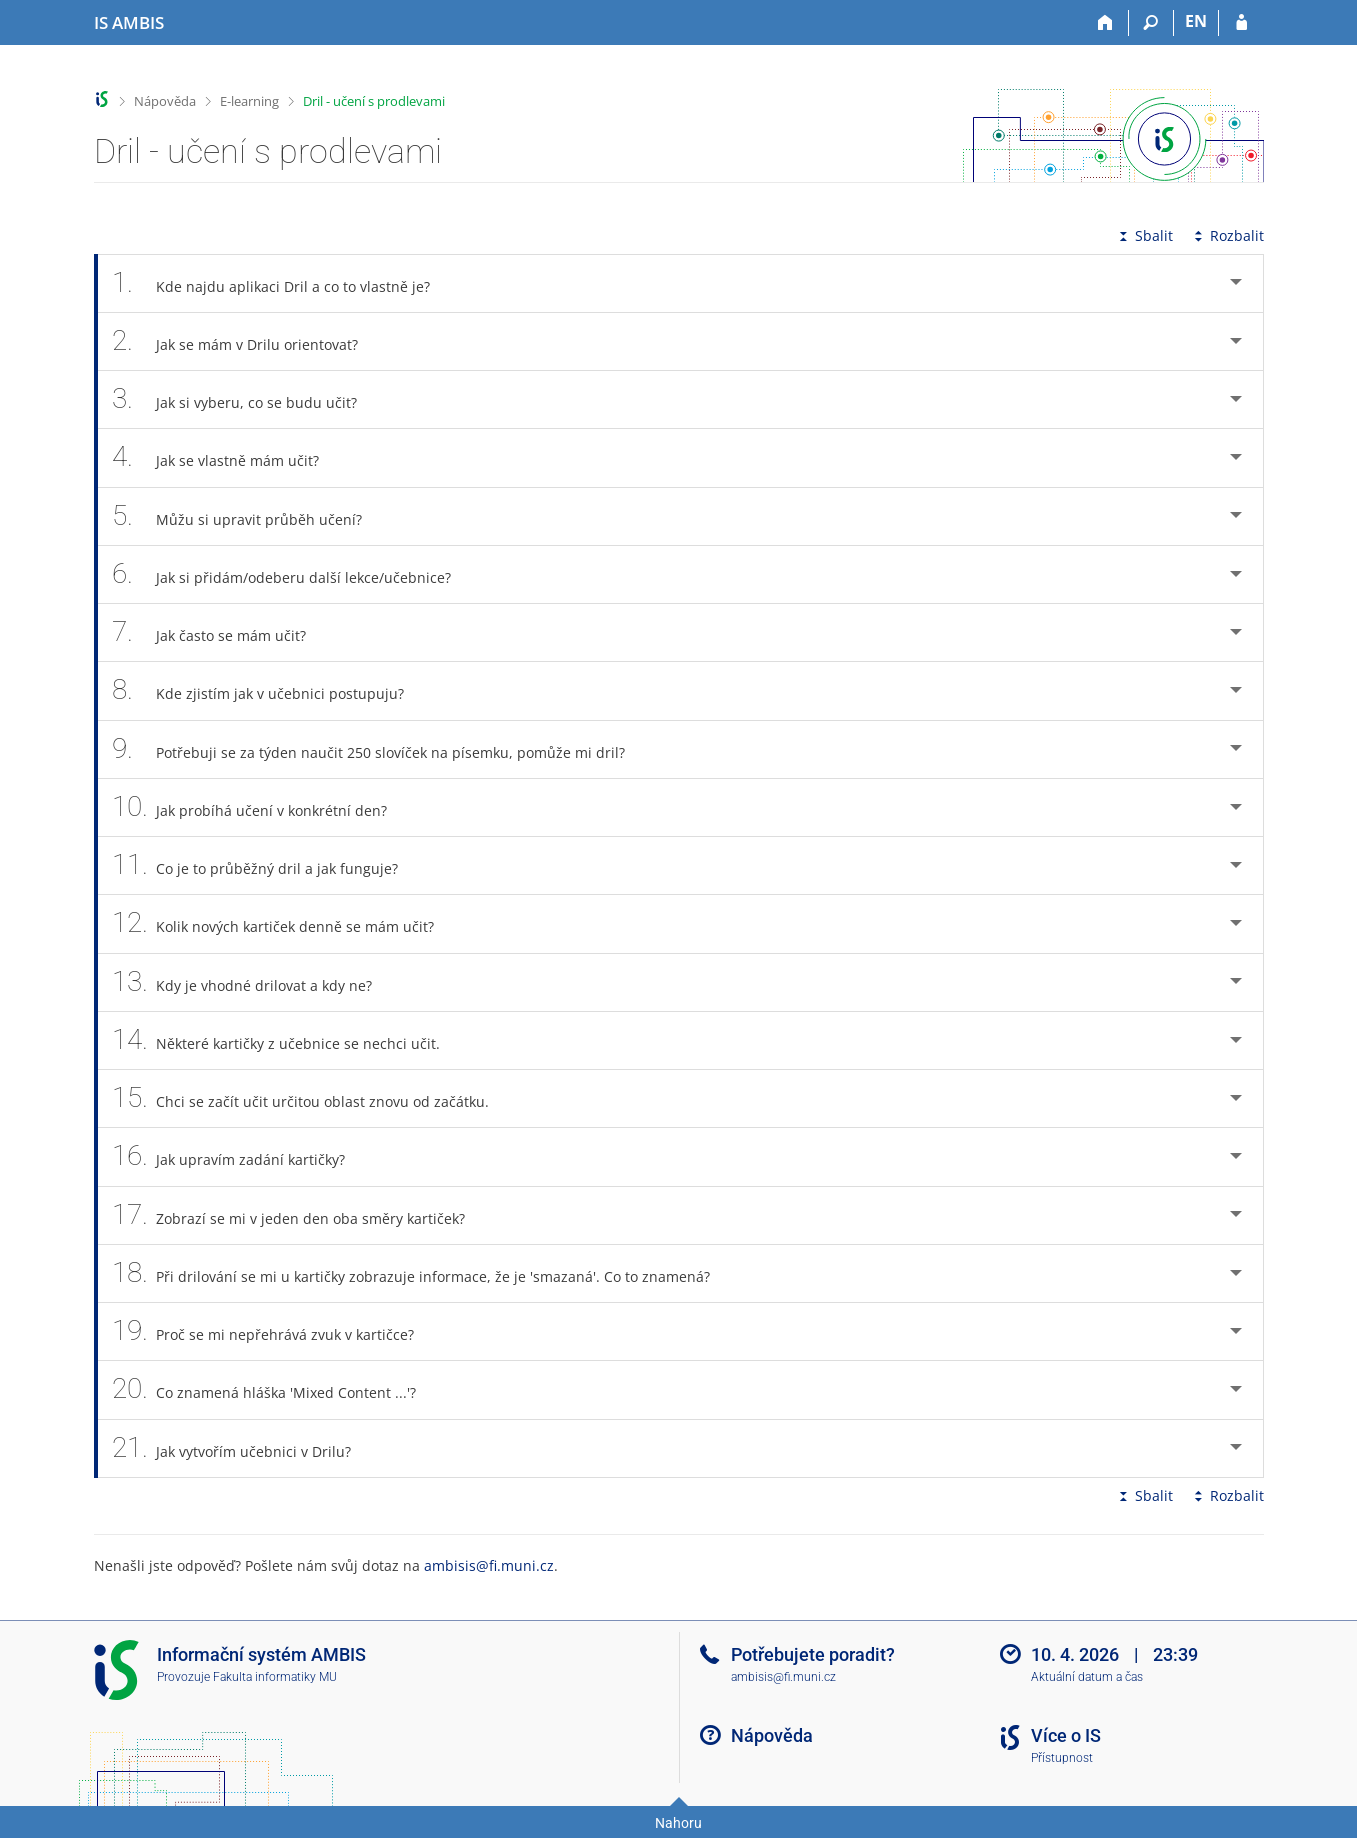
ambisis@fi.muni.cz (489, 1565)
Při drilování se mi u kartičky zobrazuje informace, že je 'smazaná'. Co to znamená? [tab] (422, 1273)
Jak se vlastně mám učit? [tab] (227, 457)
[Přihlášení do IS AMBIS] (1241, 23)
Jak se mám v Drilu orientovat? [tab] (246, 341)
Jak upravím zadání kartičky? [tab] (240, 1156)
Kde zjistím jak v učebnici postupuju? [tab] (269, 690)
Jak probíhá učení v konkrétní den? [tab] (261, 807)
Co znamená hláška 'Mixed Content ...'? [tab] (275, 1389)
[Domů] (1106, 23)
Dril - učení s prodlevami (374, 101)
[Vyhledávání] (1151, 23)
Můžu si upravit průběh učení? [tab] (248, 516)
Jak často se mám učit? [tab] (220, 632)
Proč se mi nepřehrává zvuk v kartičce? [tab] (274, 1331)
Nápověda (165, 101)
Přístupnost (1062, 1758)
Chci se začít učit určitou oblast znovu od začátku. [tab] (312, 1098)
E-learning (249, 101)
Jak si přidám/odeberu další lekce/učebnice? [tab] (293, 574)
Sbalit (1144, 235)
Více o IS (1066, 1735)
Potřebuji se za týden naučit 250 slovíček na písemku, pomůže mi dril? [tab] (380, 749)
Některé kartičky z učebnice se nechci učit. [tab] (287, 1040)
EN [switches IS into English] (1196, 21)
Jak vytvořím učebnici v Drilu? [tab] (243, 1448)
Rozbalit (1227, 235)
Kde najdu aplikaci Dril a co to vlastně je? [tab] (282, 283)
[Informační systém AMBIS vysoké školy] (129, 23)
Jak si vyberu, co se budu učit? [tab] (246, 399)
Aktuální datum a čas (1087, 1677)
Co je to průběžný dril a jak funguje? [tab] (266, 865)
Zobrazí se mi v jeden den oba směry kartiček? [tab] (300, 1215)
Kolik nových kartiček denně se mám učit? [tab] (284, 923)
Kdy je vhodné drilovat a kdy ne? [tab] (253, 982)
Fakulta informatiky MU (275, 1677)
